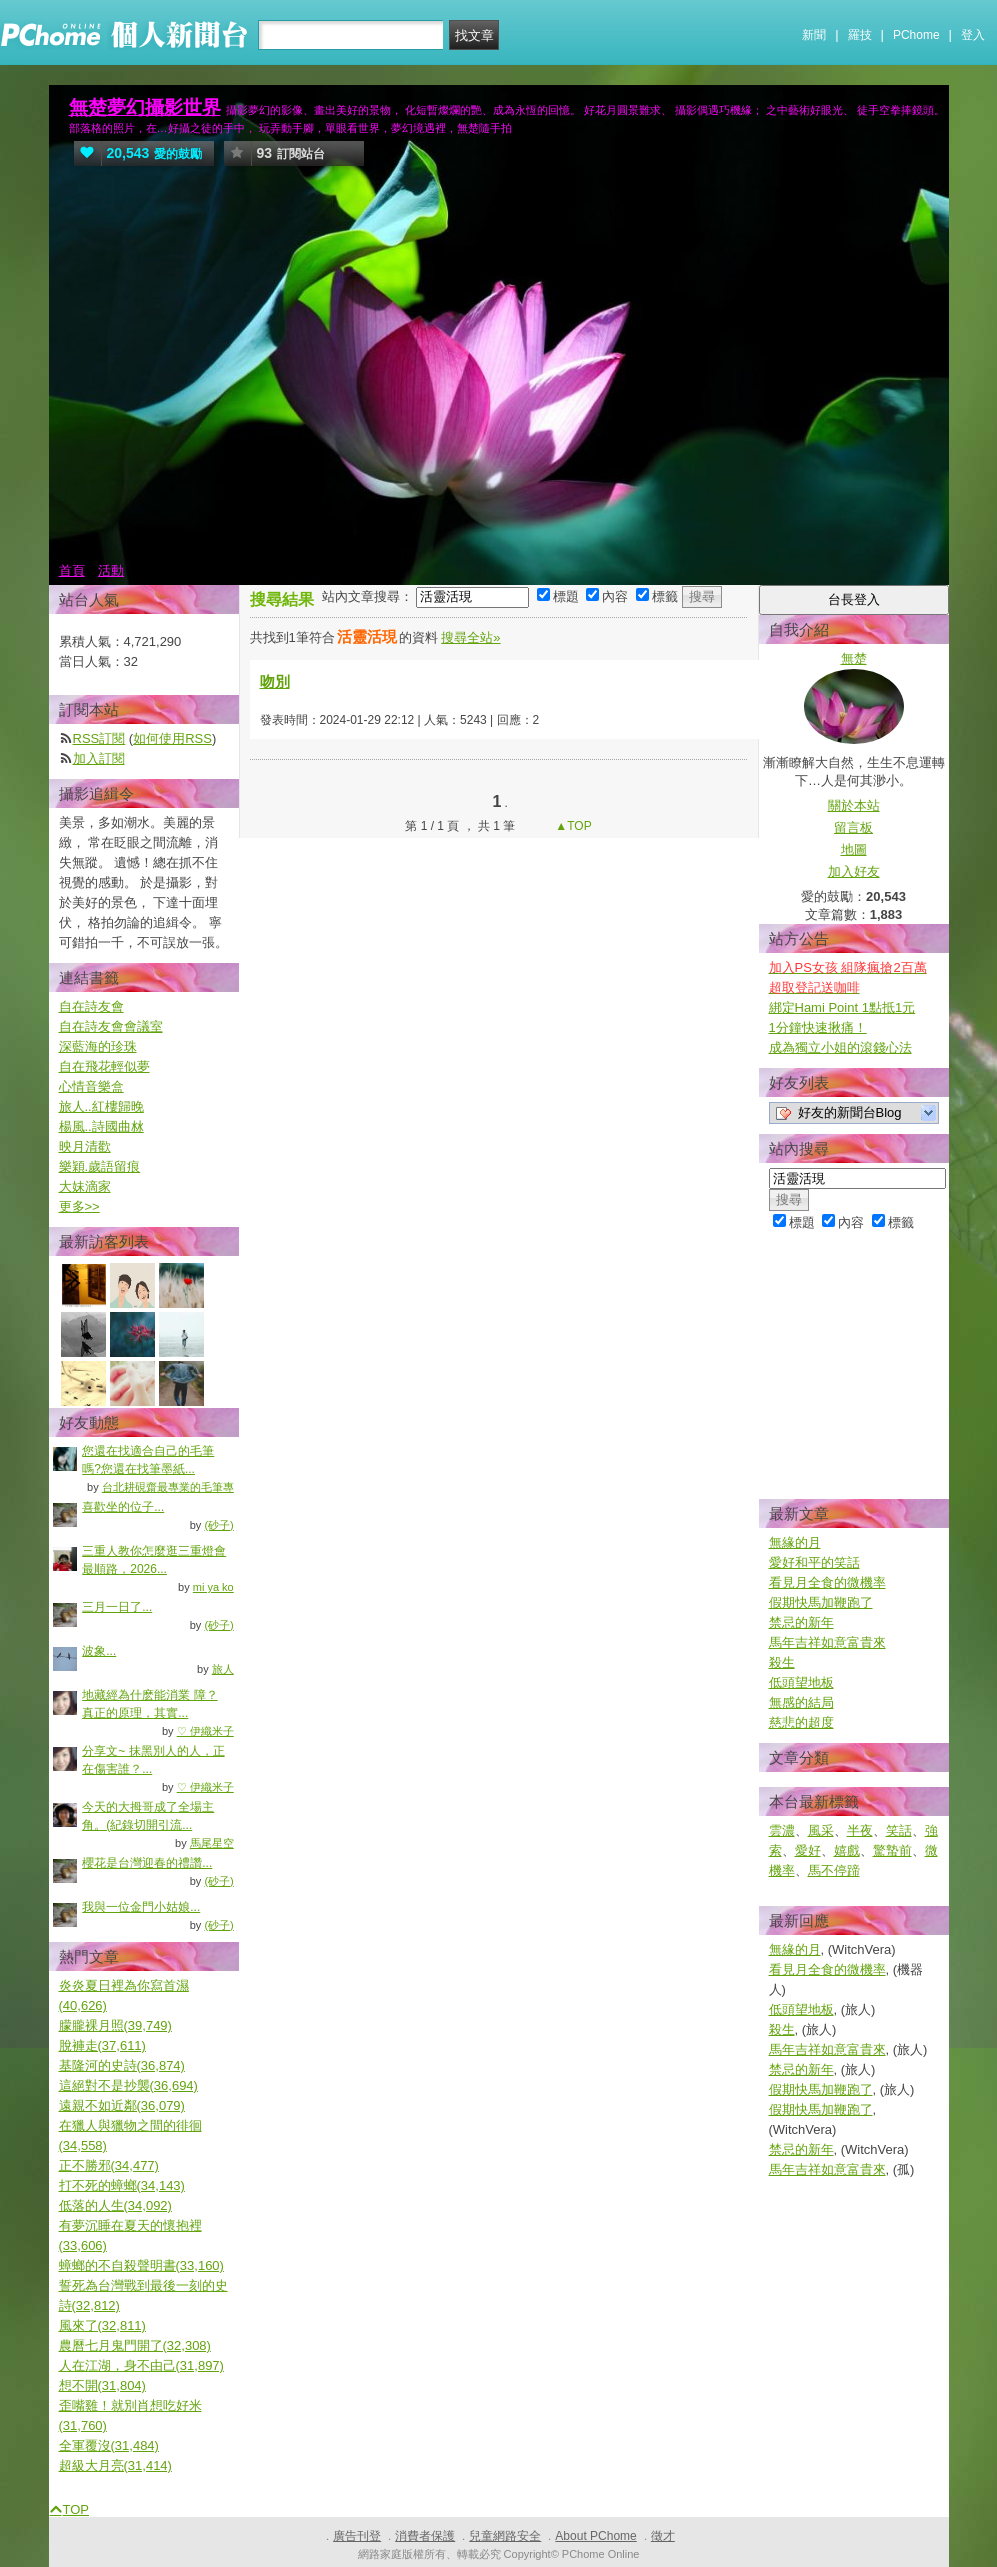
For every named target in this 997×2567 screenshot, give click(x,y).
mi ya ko (213, 1587)
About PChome (595, 2536)
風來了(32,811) (102, 2325)
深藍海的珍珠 (98, 1046)
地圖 (854, 849)
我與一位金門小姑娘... (141, 1907)
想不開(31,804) (102, 2385)
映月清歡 (85, 1146)
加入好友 (854, 871)
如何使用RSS (172, 738)
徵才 (663, 2536)
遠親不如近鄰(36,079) (122, 2105)
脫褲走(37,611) (102, 2045)
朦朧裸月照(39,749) (115, 2025)
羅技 (860, 35)
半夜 (860, 1830)
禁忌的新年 (801, 1622)
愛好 (808, 1850)
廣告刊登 (357, 2536)
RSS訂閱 (99, 738)
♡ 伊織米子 (205, 1731)
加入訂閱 (99, 758)
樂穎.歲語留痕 (100, 1166)
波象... (99, 1651)
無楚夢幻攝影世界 (145, 107)
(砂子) (218, 1525)
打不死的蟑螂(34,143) (122, 2185)
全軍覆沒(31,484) (109, 2445)
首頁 (72, 570)
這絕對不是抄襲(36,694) (128, 2085)
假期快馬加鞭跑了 (821, 1602)
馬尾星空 (212, 1843)
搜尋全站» (470, 637)
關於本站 (854, 805)
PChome (916, 35)
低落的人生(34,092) (115, 2205)
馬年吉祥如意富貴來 (827, 1642)
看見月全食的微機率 (827, 1582)
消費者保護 (425, 2536)
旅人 (223, 1669)
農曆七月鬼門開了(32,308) (135, 2345)
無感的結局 (801, 1702)
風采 (821, 1830)
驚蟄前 (892, 1850)
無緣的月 (795, 1542)
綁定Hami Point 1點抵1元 (842, 1007)
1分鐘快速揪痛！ (818, 1027)
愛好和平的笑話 (814, 1562)
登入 (973, 35)
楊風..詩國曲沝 (101, 1126)
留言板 (853, 827)
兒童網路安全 (505, 2536)
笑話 (899, 1830)
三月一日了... (117, 1607)
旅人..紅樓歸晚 (101, 1106)
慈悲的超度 (801, 1722)
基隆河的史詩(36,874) (122, 2065)
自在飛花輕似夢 (104, 1066)
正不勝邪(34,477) (109, 2165)
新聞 (814, 35)
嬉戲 (847, 1850)
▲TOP (572, 826)
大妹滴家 (85, 1186)
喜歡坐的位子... (123, 1507)
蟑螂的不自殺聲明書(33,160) (141, 2265)
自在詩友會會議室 (111, 1026)
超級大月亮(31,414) (115, 2465)
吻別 (275, 681)
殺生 (782, 1662)
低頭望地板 (801, 1682)
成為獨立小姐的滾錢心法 (840, 1047)
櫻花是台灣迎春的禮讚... (147, 1863)
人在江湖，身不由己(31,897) (141, 2365)
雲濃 (782, 1830)
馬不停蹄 (834, 1870)
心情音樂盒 (91, 1086)
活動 (111, 570)
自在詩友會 (91, 1006)
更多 (79, 1206)
